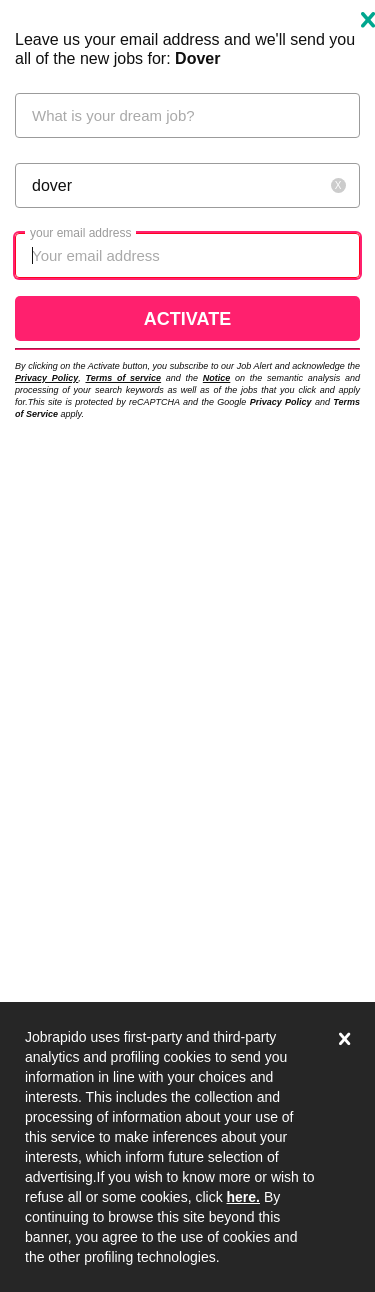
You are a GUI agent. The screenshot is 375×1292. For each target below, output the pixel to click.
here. (243, 1197)
